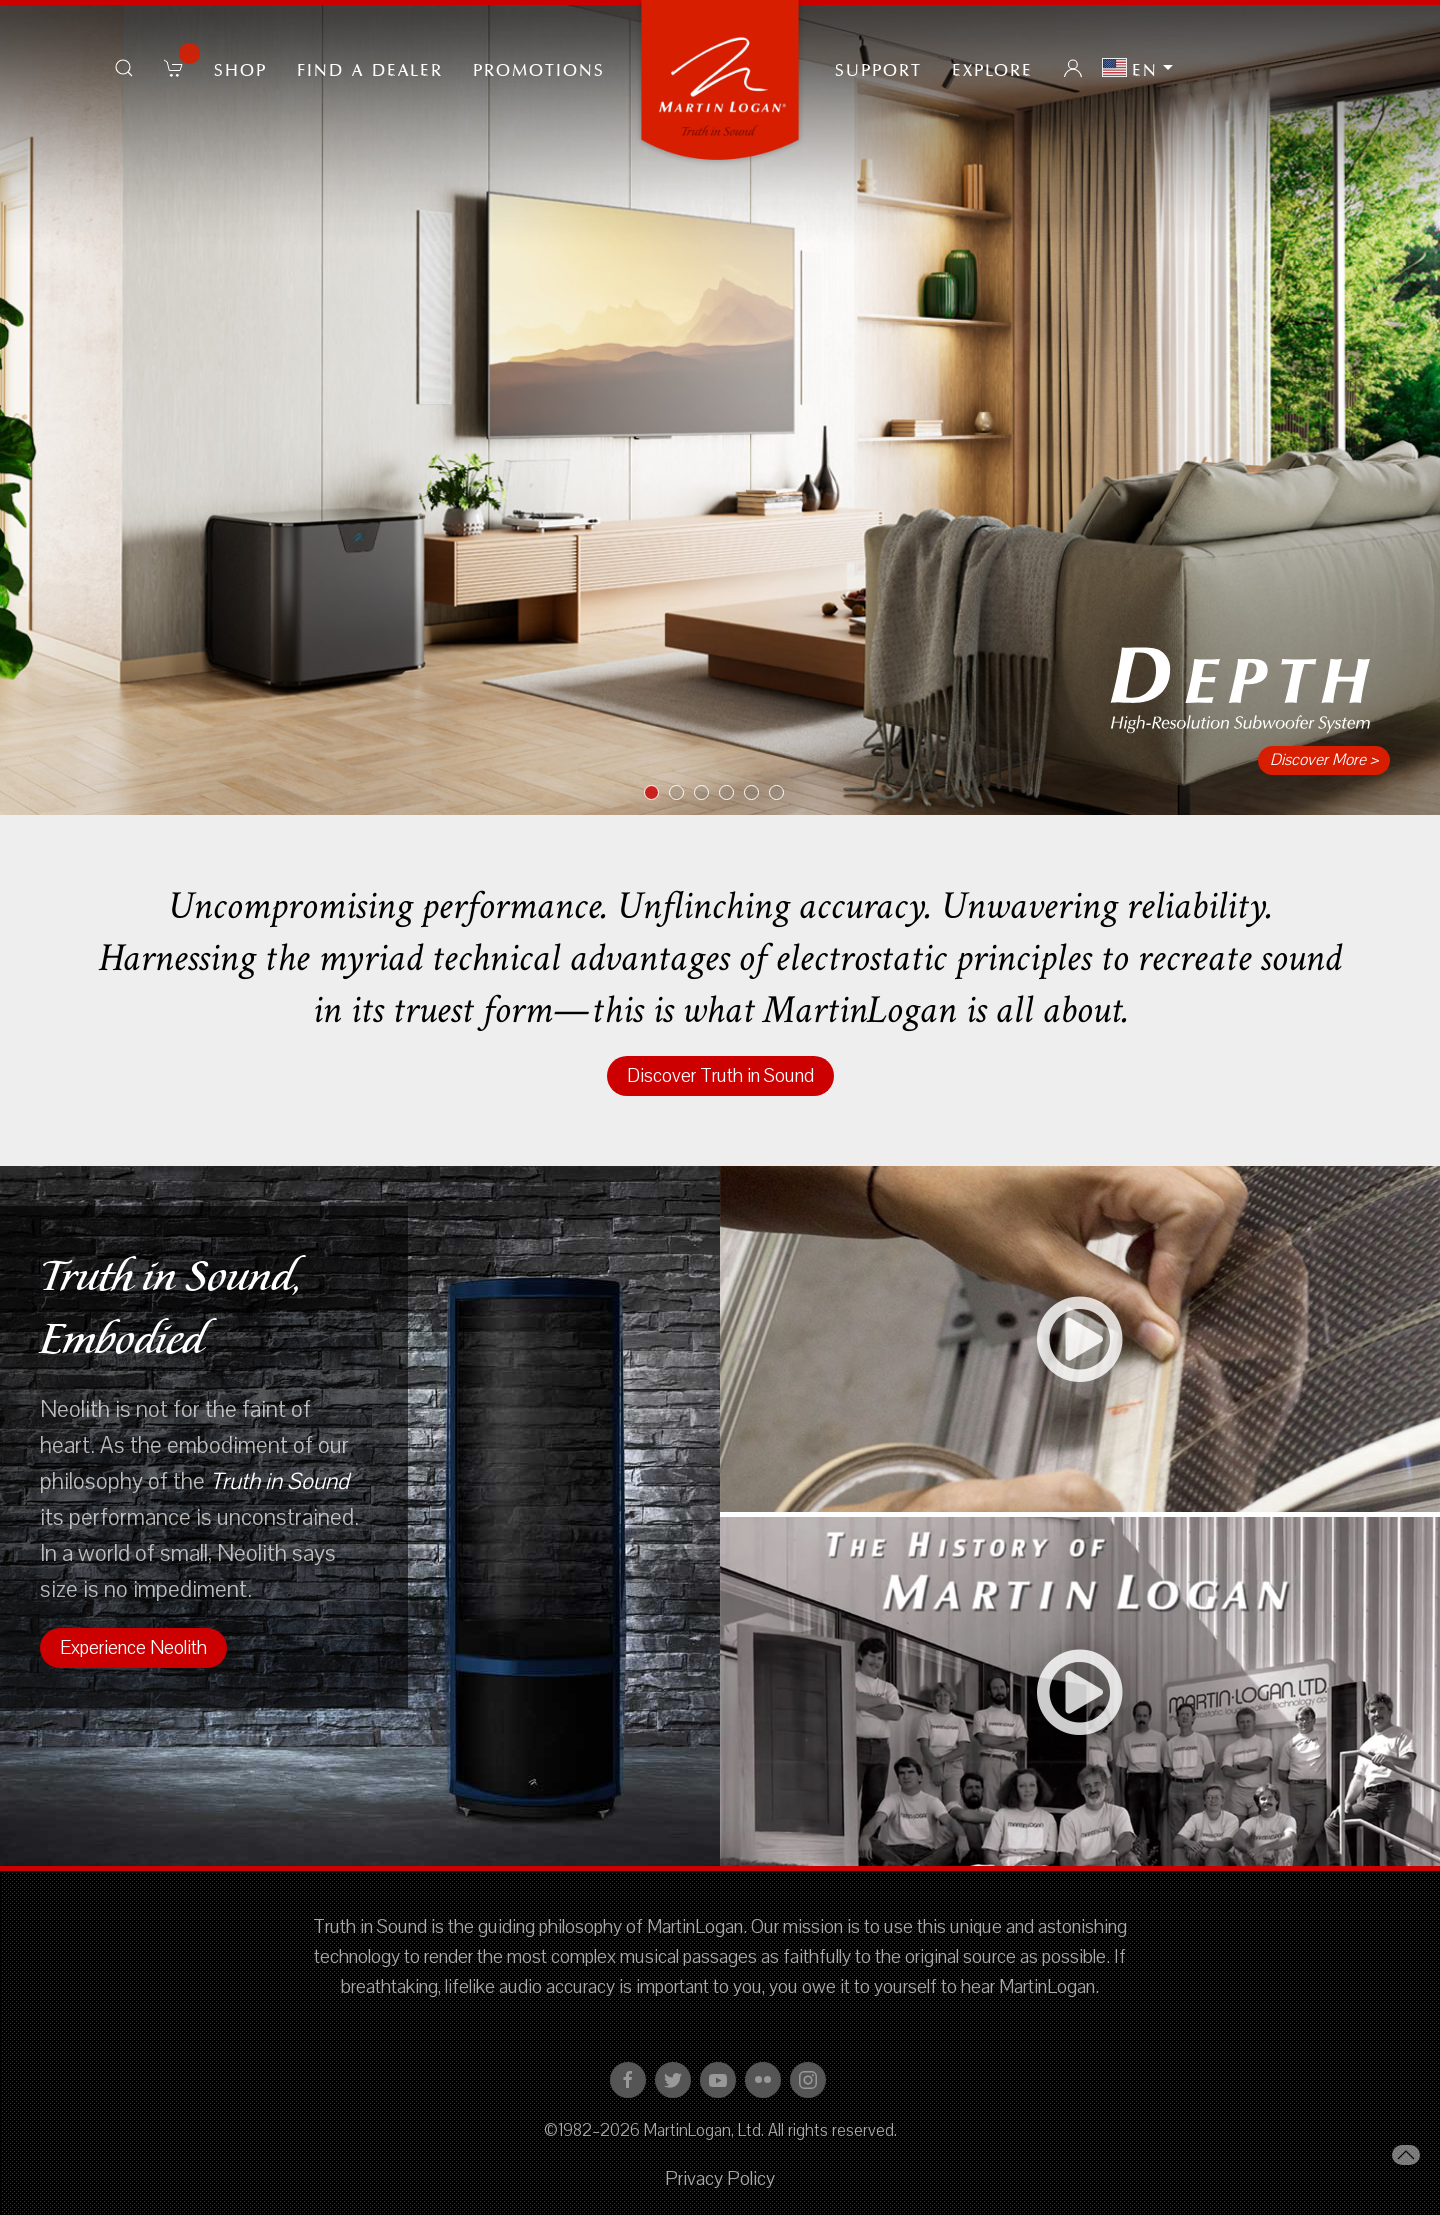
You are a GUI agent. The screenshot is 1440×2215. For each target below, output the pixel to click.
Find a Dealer (370, 68)
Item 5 (758, 794)
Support (878, 68)
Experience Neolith (133, 1648)
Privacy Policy (720, 2179)
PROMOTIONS (539, 68)
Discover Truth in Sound (720, 1076)
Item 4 (733, 794)
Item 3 (708, 794)
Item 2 (683, 794)
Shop (240, 68)
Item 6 (783, 794)
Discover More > (1324, 760)
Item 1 (658, 794)
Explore (992, 68)
